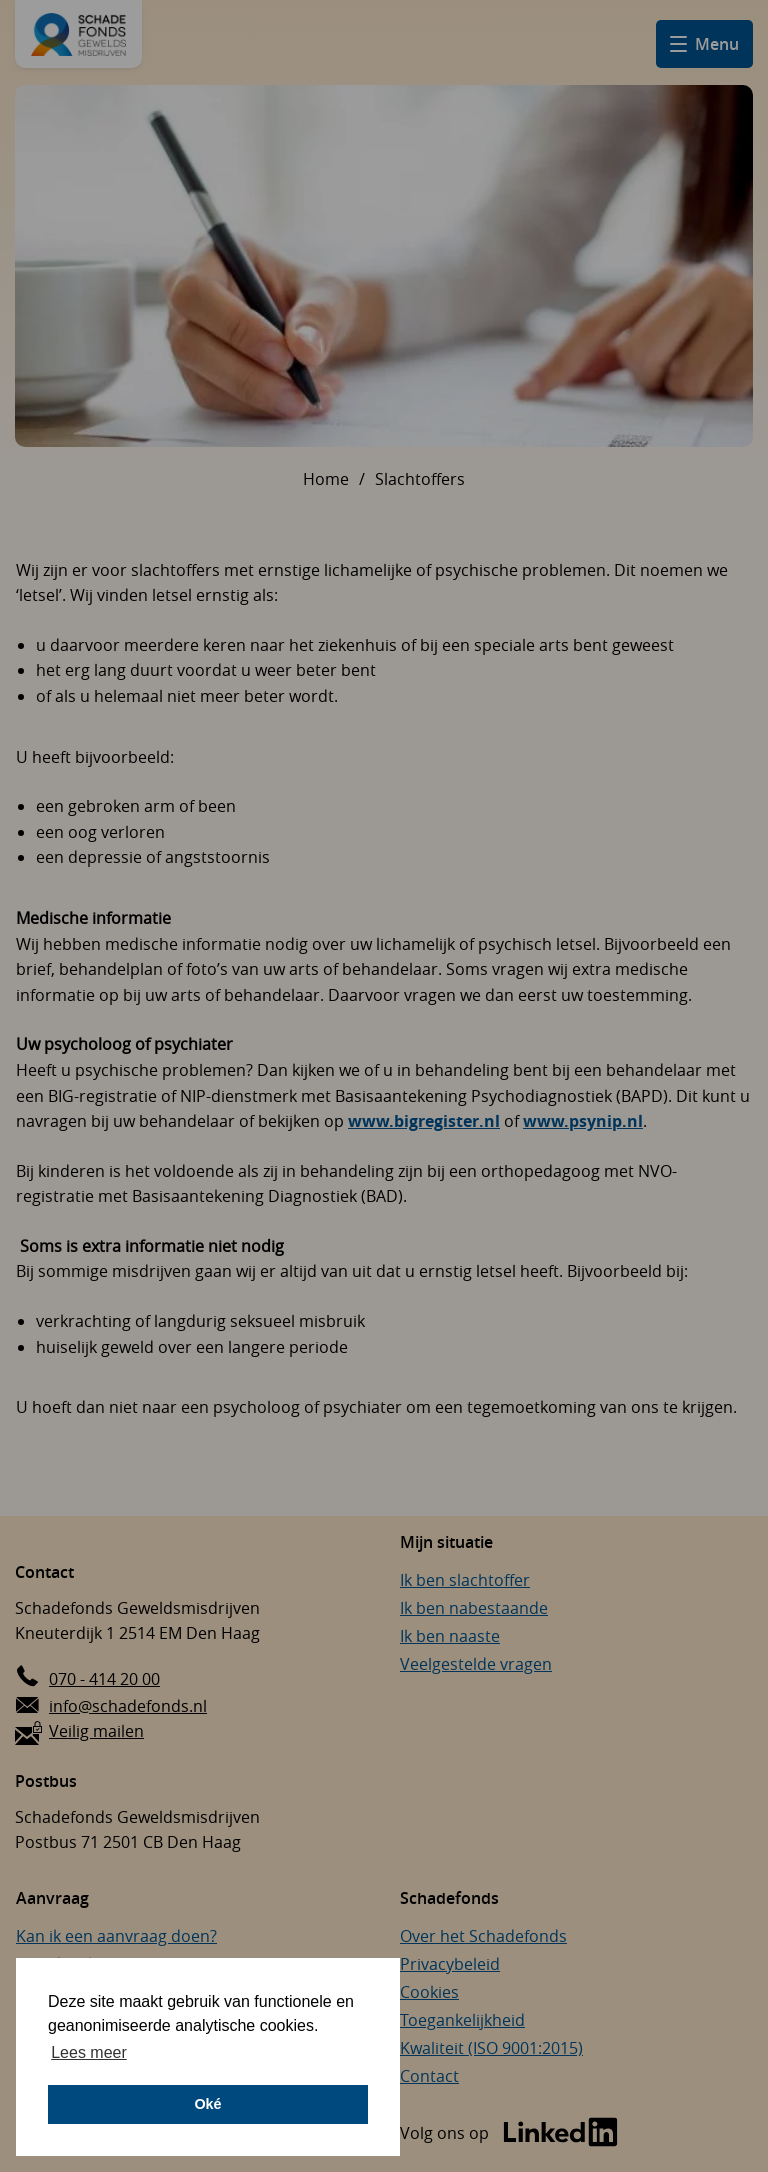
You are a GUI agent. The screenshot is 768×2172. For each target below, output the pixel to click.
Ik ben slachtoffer (465, 1580)
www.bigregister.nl (424, 1121)
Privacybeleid (450, 1964)
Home (326, 479)
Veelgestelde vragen (476, 1664)
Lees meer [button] (89, 2052)
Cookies (429, 1992)
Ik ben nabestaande (474, 1608)
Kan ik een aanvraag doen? (116, 1936)
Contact (429, 2076)
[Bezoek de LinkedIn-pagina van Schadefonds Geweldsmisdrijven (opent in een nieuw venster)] (509, 2133)
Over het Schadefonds (483, 1936)
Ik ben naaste (450, 1636)
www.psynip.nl (583, 1121)
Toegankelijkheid (462, 2020)
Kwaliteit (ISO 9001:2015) (491, 2048)
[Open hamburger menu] (704, 44)
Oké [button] (207, 2104)
